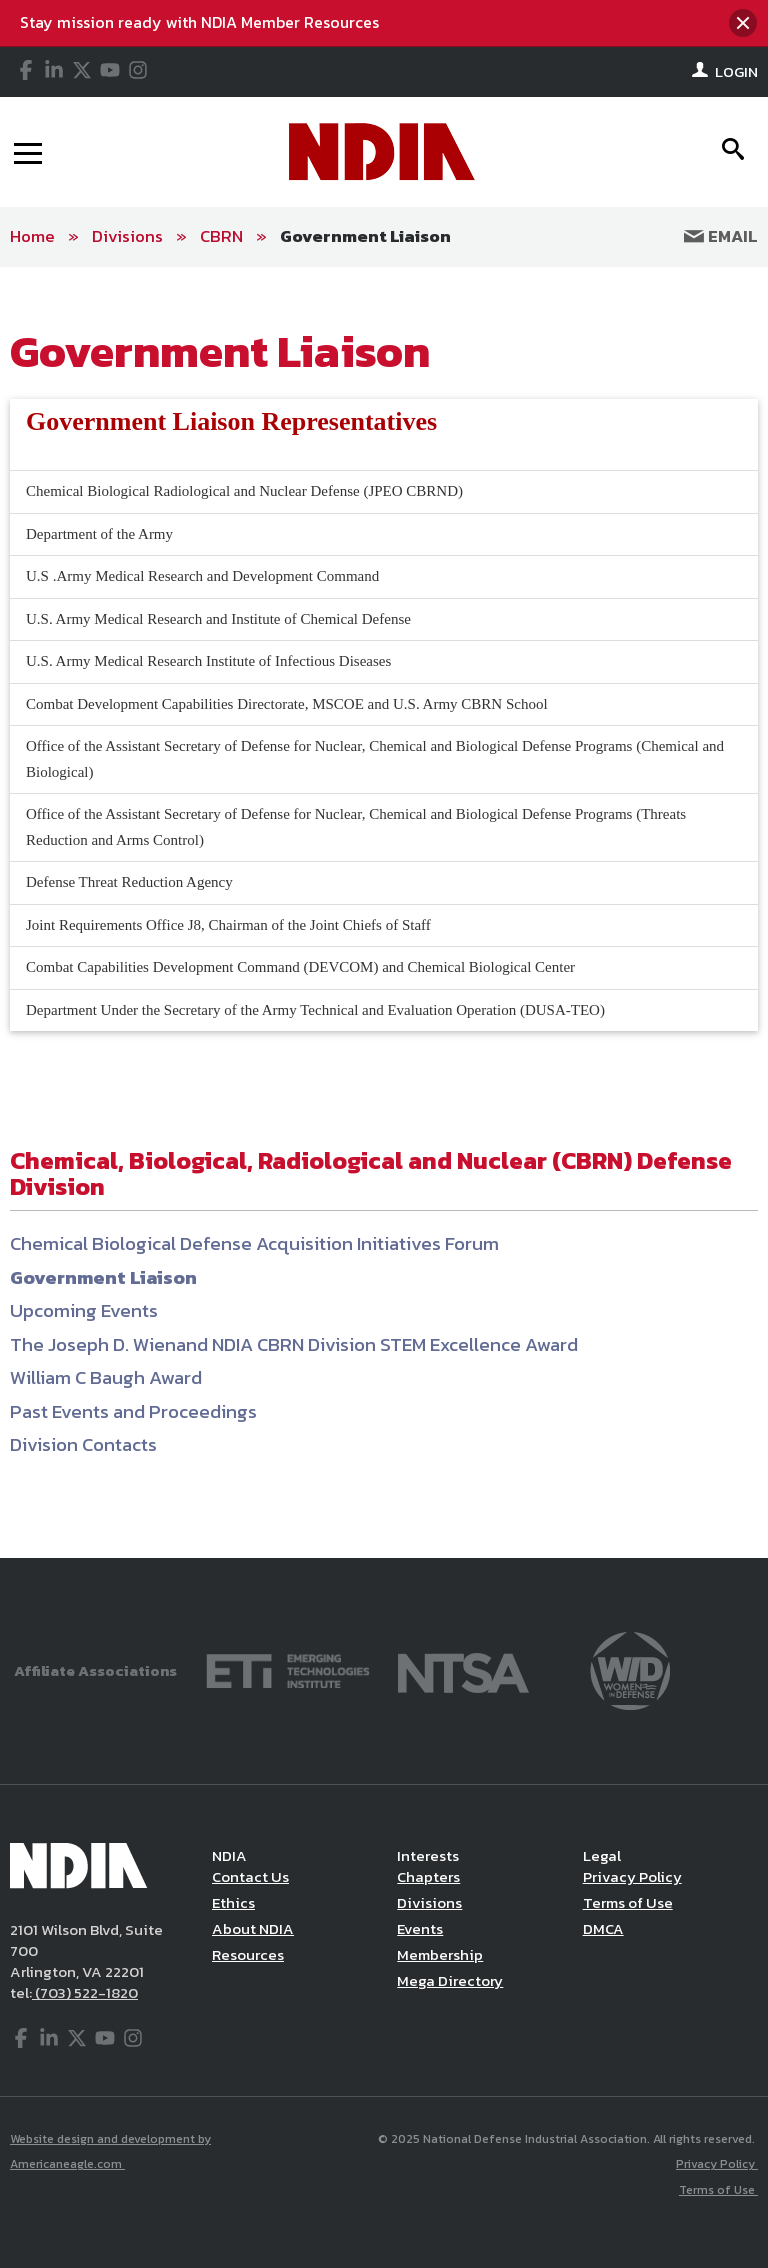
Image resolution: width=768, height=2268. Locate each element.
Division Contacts (83, 1444)
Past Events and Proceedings (133, 1411)
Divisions (127, 236)
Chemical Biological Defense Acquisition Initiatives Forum (254, 1243)
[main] (384, 912)
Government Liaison (365, 236)
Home (32, 236)
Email (721, 236)
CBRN (221, 236)
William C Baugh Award (106, 1377)
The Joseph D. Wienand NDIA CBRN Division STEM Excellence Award (294, 1344)
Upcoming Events (84, 1310)
